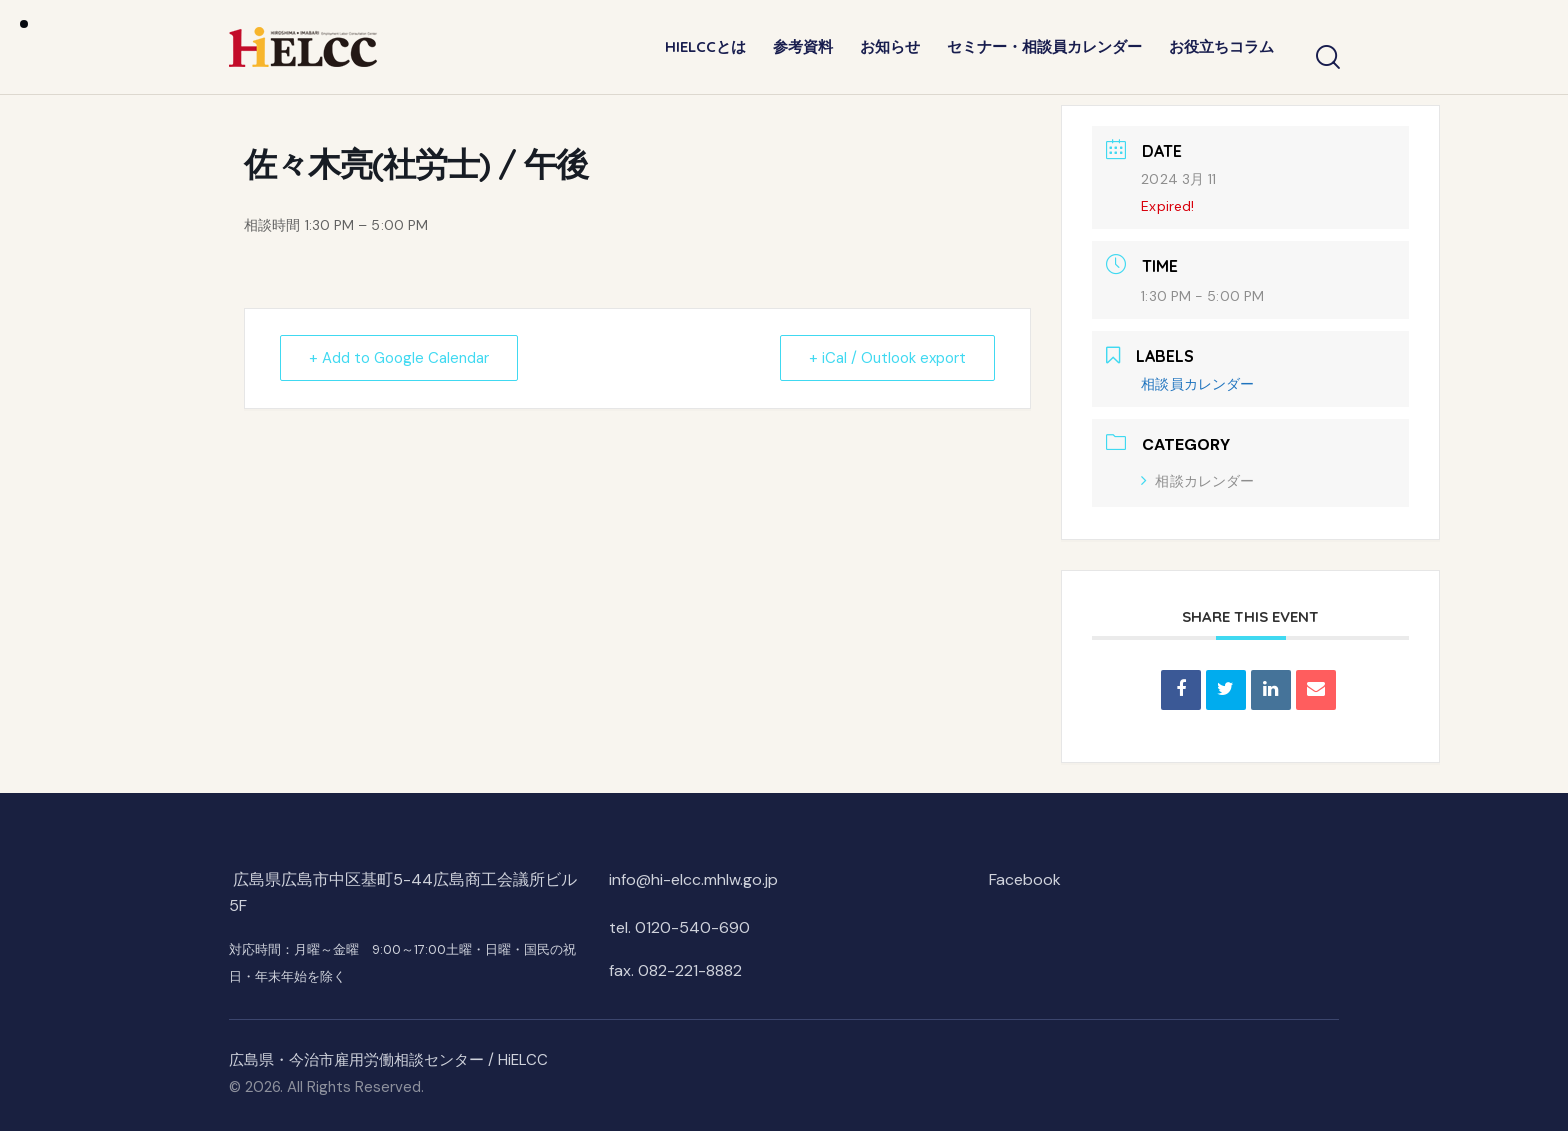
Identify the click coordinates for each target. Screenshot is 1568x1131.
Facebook (1025, 879)
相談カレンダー (1197, 481)
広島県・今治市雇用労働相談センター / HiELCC (388, 1060)
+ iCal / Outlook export (887, 358)
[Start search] (1326, 58)
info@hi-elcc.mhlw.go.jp (693, 879)
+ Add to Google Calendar (399, 358)
